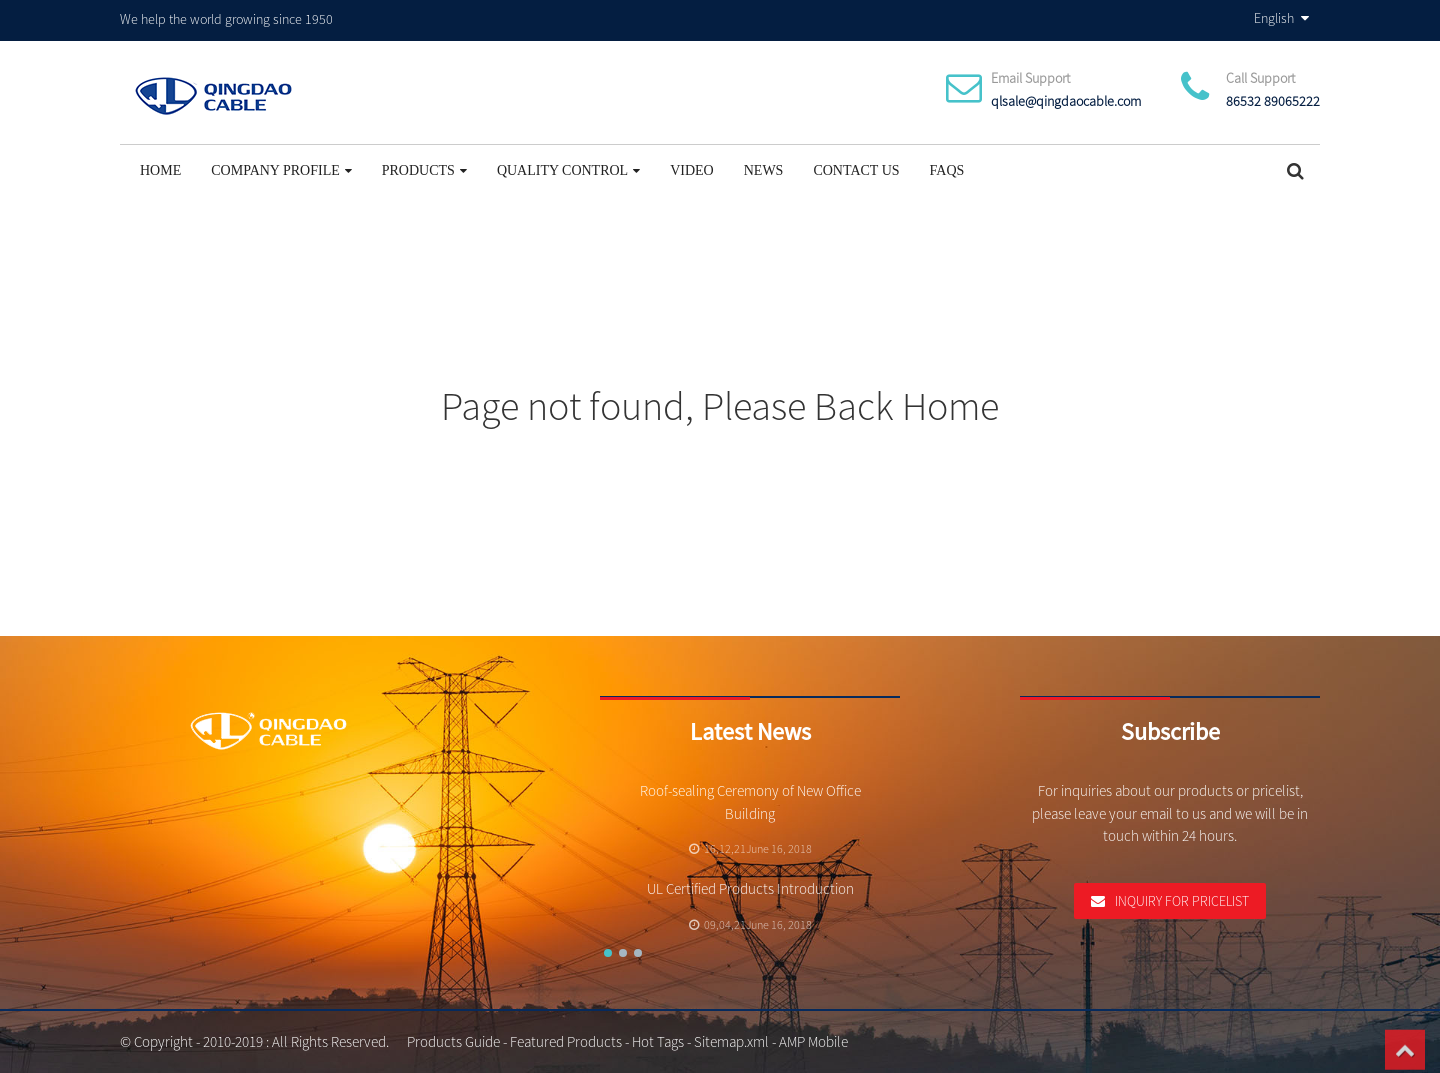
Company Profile (281, 170)
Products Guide (453, 1041)
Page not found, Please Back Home (720, 406)
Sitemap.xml (731, 1041)
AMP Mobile (813, 1041)
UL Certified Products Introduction (750, 888)
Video (692, 170)
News (764, 170)
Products (424, 170)
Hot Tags (658, 1041)
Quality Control (568, 170)
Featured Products (566, 1041)
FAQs (947, 170)
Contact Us (856, 170)
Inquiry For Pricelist (1182, 901)
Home (160, 170)
